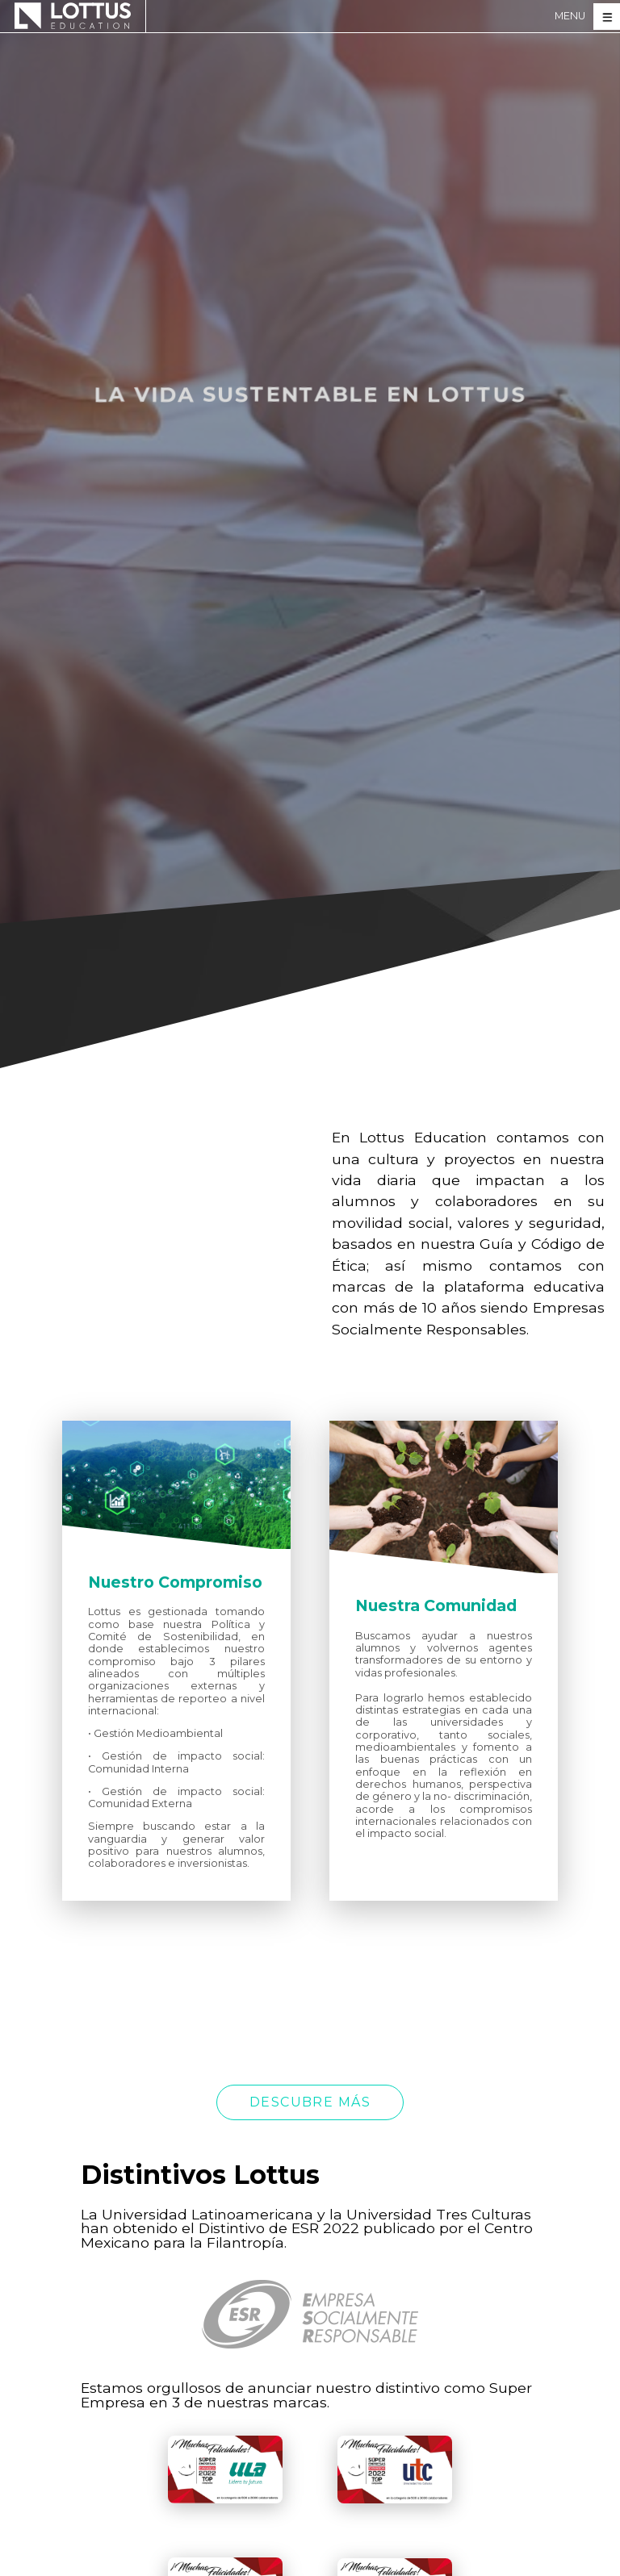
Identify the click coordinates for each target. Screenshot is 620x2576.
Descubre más (310, 2102)
